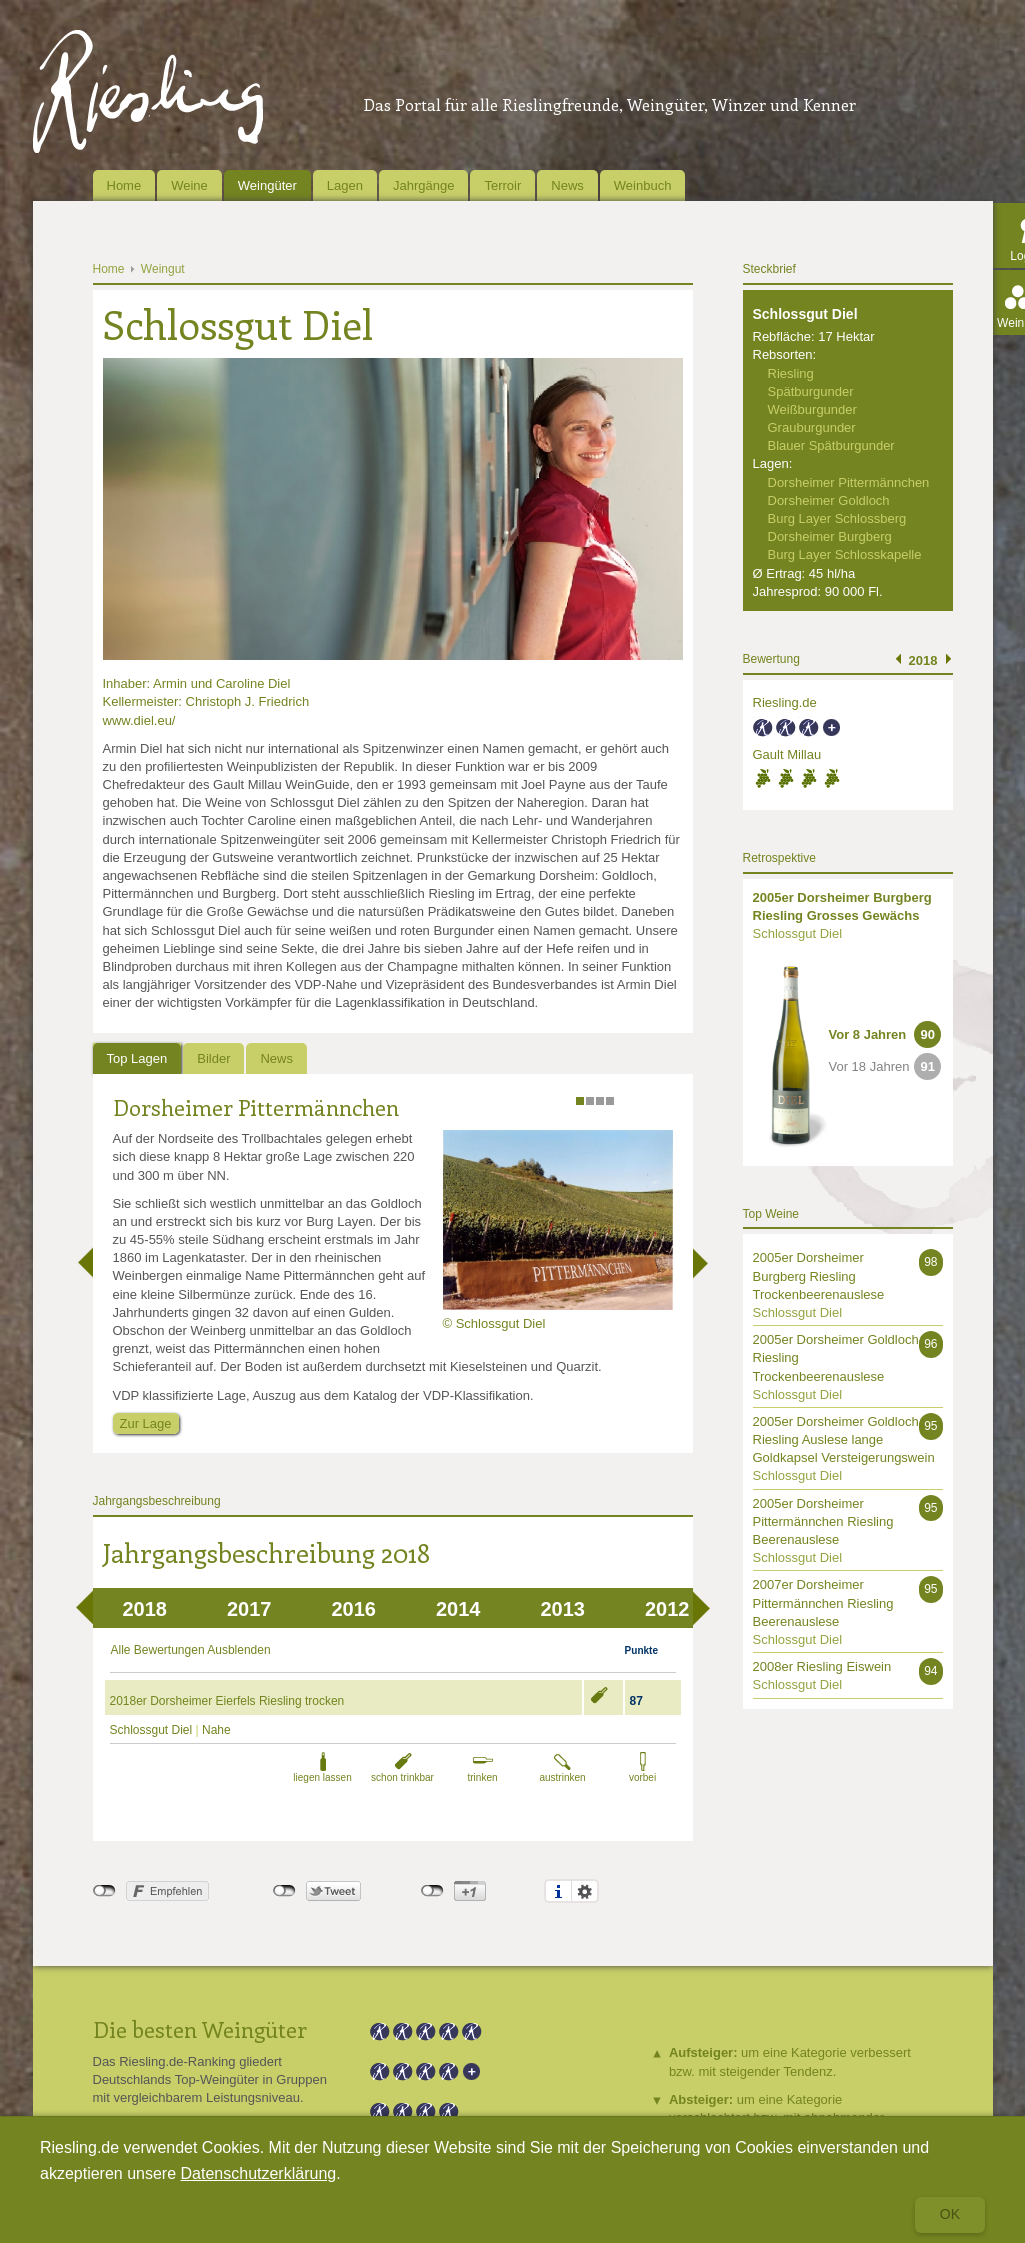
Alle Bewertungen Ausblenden (191, 1650)
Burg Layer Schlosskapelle (845, 554)
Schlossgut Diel (151, 1730)
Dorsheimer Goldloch (829, 500)
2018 (145, 1609)
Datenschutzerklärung (259, 2173)
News (567, 185)
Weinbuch (643, 185)
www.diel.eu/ (139, 720)
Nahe (216, 1730)
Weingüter (267, 185)
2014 (458, 1609)
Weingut (163, 269)
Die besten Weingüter (200, 2029)
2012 (667, 1609)
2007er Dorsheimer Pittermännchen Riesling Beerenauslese (823, 1602)
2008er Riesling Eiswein (822, 1666)
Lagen (345, 185)
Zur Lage (146, 1423)
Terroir (502, 185)
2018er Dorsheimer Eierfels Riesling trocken (227, 1701)
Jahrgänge (423, 185)
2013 (563, 1609)
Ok (950, 2214)
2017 (249, 1609)
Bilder (213, 1058)
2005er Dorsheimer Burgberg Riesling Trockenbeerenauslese (819, 1275)
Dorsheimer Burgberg (830, 536)
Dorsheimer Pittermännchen (256, 1107)
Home (124, 185)
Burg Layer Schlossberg (837, 518)
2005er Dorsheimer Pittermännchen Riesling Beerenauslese (823, 1521)
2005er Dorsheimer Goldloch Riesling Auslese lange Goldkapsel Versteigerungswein (844, 1439)
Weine (189, 185)
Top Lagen (137, 1058)
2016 (354, 1609)
